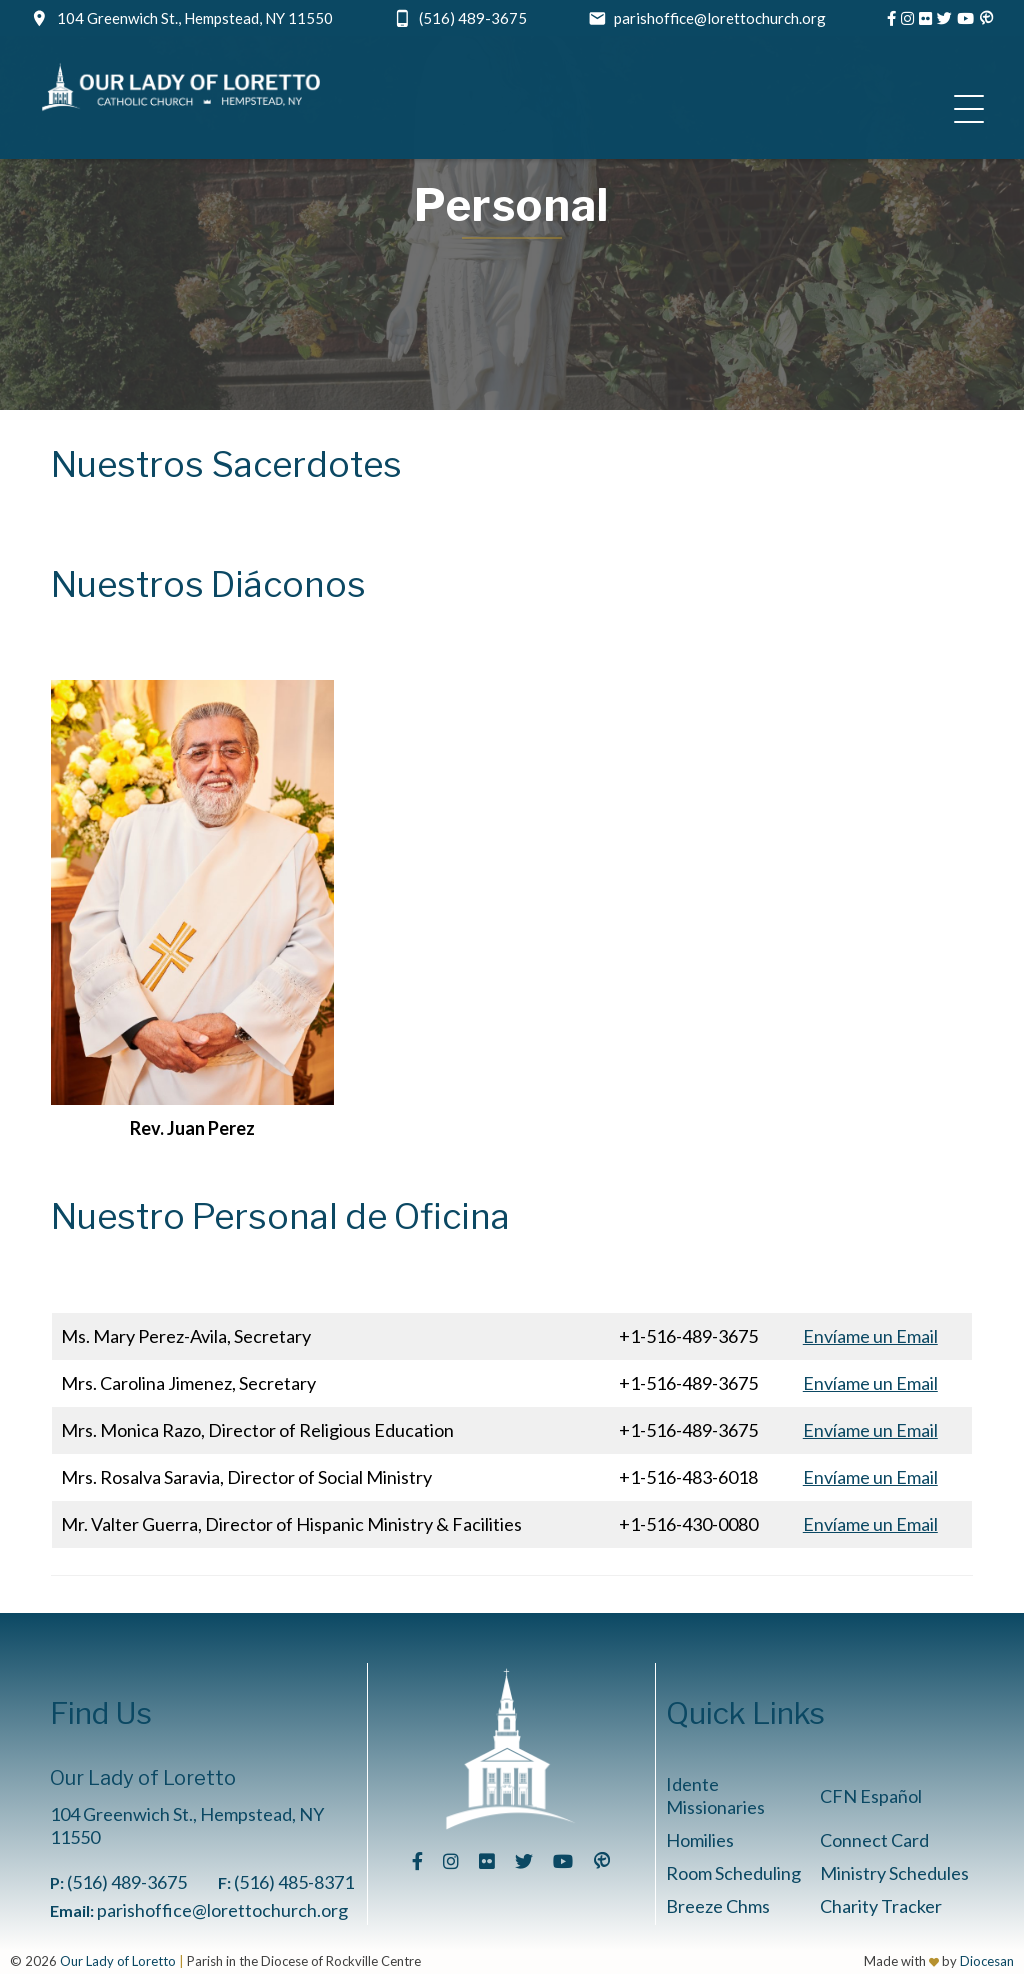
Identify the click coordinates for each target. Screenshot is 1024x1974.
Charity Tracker (881, 1906)
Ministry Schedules (894, 1873)
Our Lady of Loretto (118, 1961)
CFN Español (871, 1796)
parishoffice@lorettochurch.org (720, 18)
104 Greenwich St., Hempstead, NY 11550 (195, 18)
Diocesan (987, 1961)
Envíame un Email (870, 1336)
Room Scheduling (733, 1873)
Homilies (700, 1840)
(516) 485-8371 (294, 1882)
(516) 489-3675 (473, 18)
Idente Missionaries (715, 1795)
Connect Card (874, 1840)
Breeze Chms (718, 1906)
